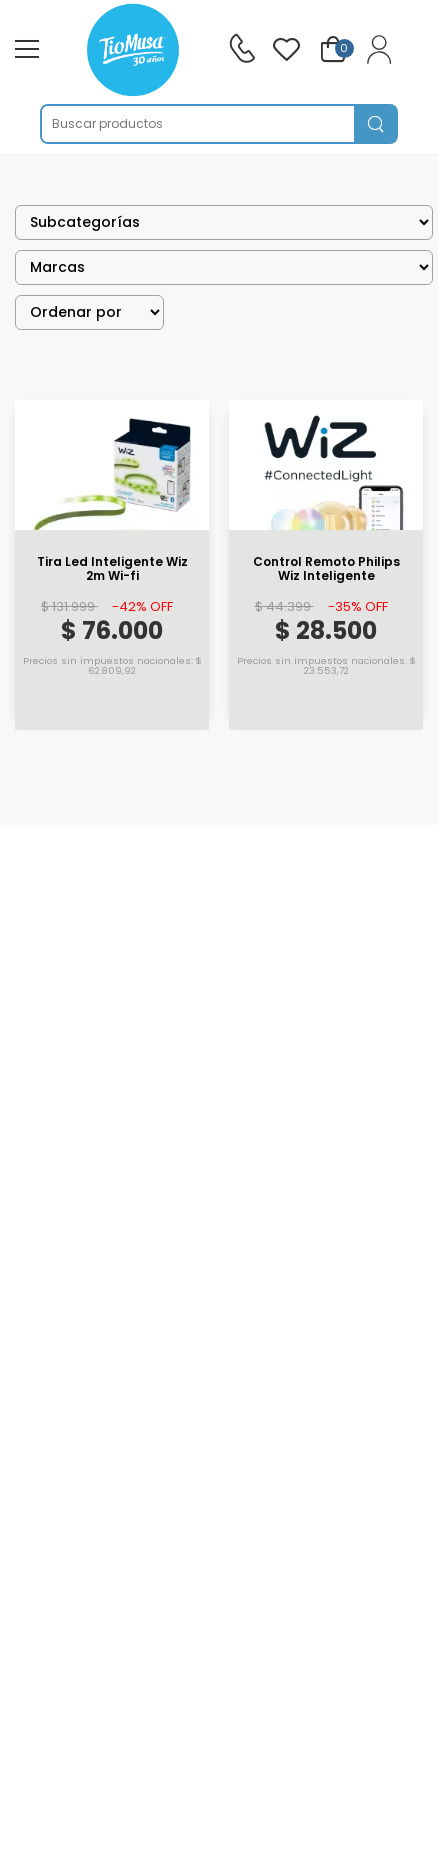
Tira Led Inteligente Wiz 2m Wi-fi (112, 569)
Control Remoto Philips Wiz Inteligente (326, 569)
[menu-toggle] (27, 49)
